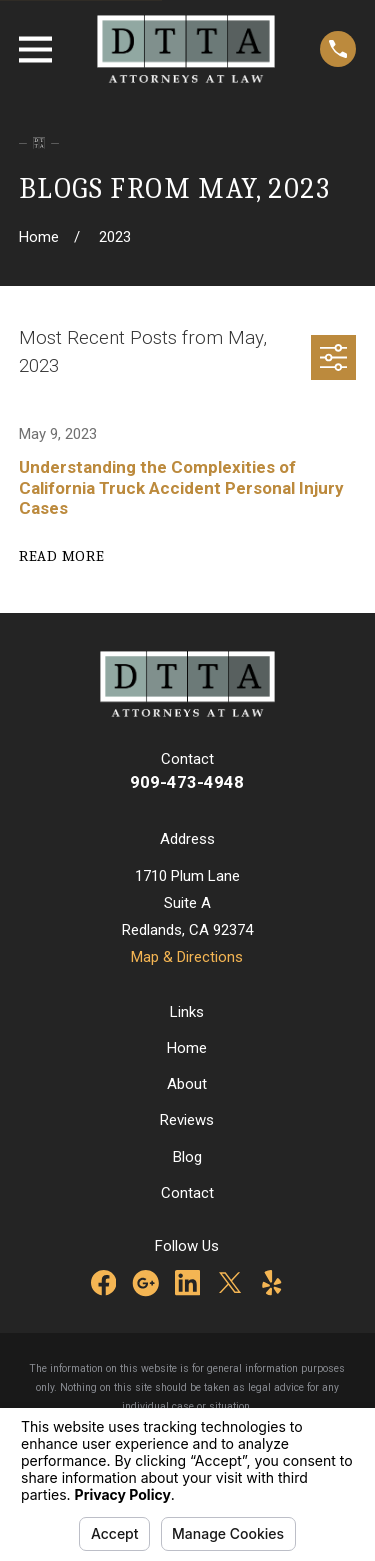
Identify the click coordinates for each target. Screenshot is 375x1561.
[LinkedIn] (188, 1283)
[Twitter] (230, 1283)
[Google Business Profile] (146, 1283)
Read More (62, 556)
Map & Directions (187, 957)
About (187, 1084)
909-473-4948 (187, 782)
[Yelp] (272, 1283)
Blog (187, 1157)
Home (187, 1048)
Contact (187, 1193)
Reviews (187, 1120)
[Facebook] (104, 1283)
